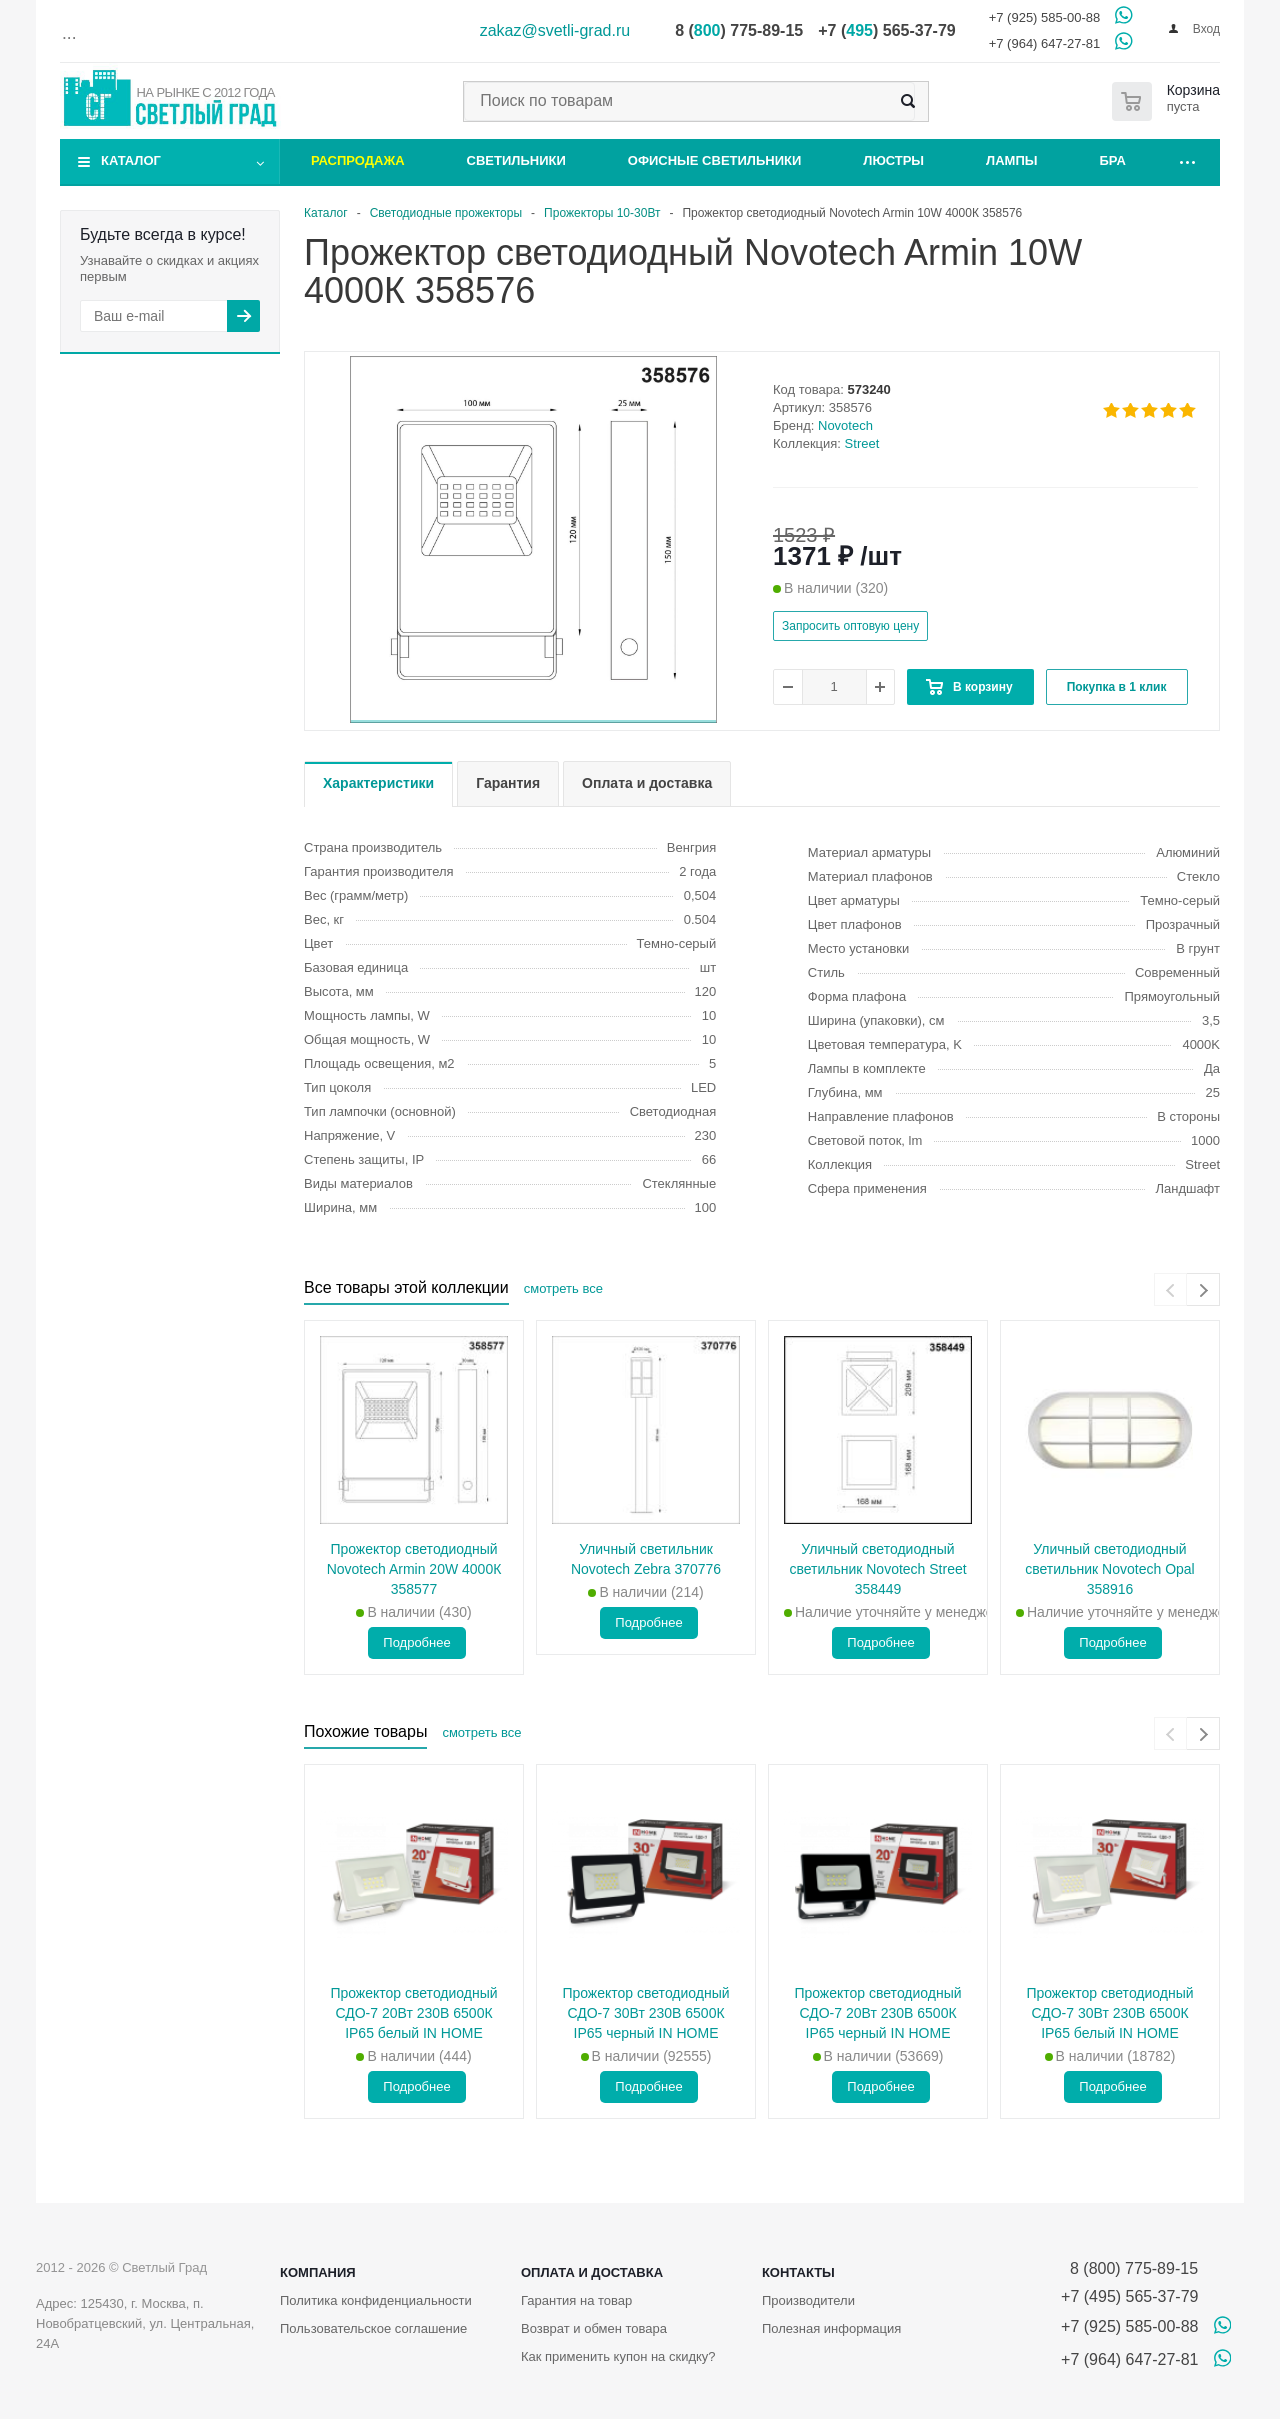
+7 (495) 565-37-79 (1129, 2296)
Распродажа (358, 160)
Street (862, 443)
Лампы (1011, 160)
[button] (533, 721)
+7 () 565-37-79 (886, 30)
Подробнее (416, 1642)
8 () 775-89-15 (739, 30)
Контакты (798, 2272)
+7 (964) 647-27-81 (1045, 43)
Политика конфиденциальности (376, 2300)
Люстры (893, 160)
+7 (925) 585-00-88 (1045, 17)
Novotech (845, 425)
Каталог (131, 160)
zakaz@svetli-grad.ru (555, 30)
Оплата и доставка (592, 2272)
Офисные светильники (715, 160)
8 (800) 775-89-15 (1129, 2268)
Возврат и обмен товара (594, 2328)
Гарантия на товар (576, 2300)
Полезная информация (831, 2328)
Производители (808, 2300)
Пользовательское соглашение (373, 2328)
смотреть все (563, 1288)
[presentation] (1170, 1289)
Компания (318, 2272)
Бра (1113, 160)
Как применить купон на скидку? (618, 2356)
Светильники (516, 160)
